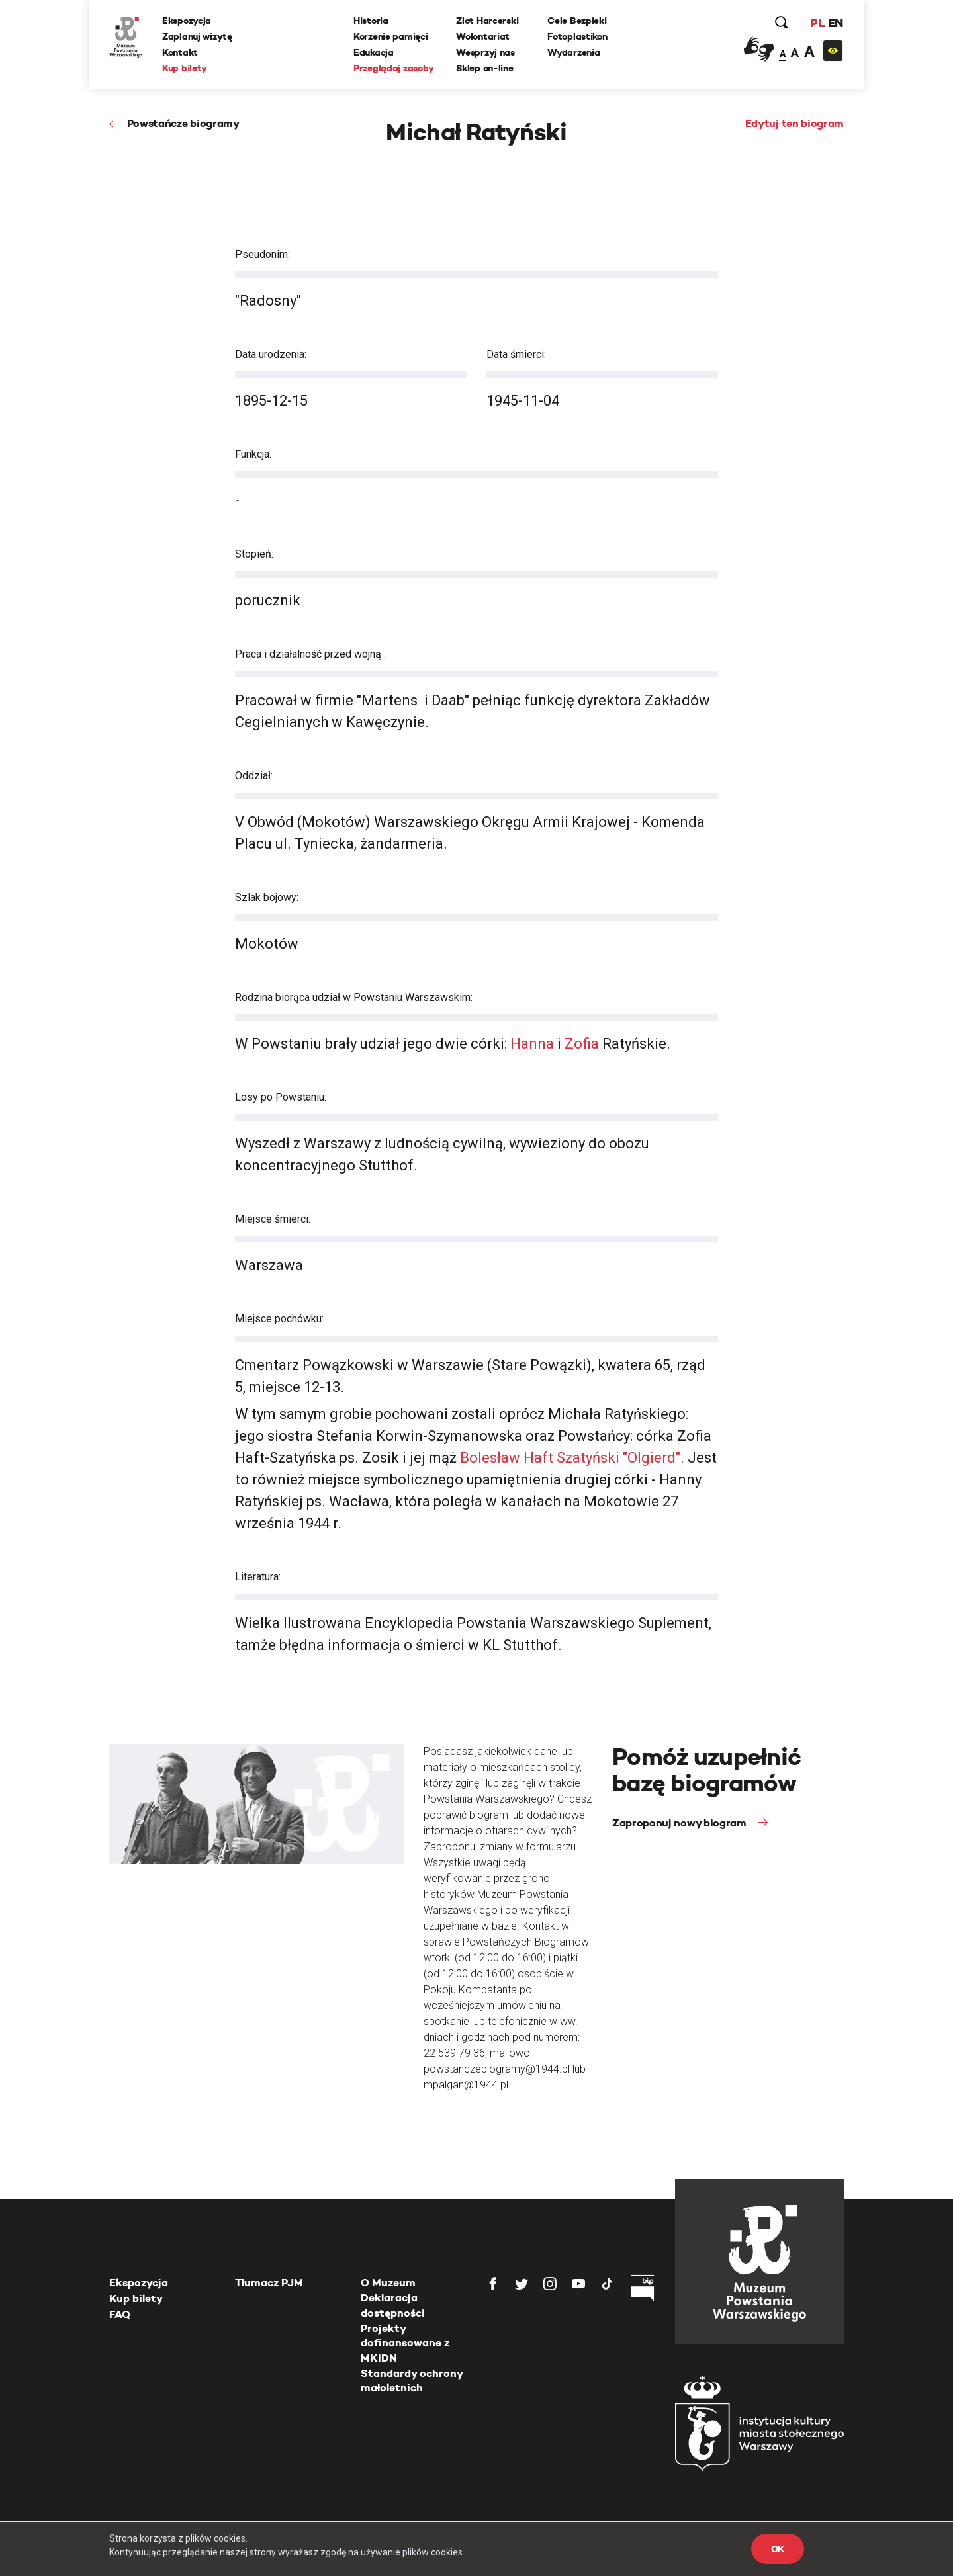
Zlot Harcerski (487, 20)
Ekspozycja (186, 20)
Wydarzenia (573, 52)
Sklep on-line (484, 68)
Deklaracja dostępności (393, 2305)
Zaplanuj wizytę (197, 36)
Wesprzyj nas (485, 52)
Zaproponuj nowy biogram (680, 1823)
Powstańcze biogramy (183, 123)
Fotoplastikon (577, 36)
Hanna (533, 1043)
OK (777, 2549)
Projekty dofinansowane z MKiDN (405, 2343)
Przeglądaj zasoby (393, 68)
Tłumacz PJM (269, 2283)
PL (817, 22)
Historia (370, 20)
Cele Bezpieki (576, 20)
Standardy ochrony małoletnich (412, 2380)
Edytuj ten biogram (794, 123)
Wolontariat (483, 36)
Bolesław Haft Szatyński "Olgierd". (570, 1457)
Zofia (583, 1043)
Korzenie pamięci (390, 36)
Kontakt (180, 52)
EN (835, 22)
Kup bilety (184, 68)
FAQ (119, 2314)
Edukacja (373, 52)
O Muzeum (388, 2283)
